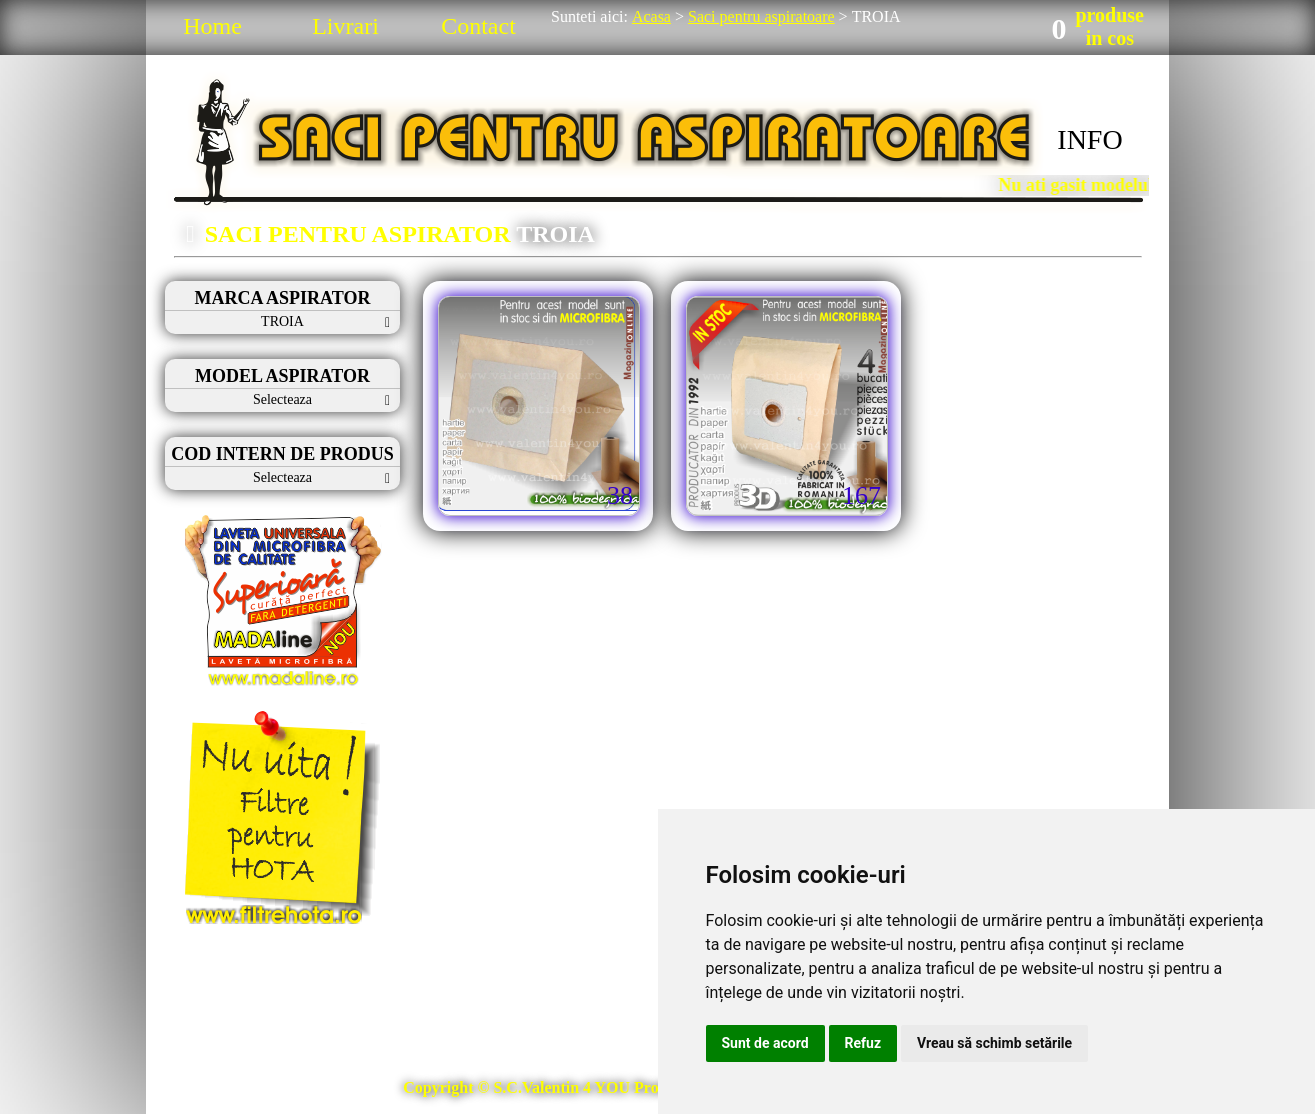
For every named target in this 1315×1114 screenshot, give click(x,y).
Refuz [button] (863, 1043)
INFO (1089, 139)
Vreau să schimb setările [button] (994, 1043)
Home (212, 26)
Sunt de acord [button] (765, 1043)
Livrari (345, 26)
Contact (478, 26)
